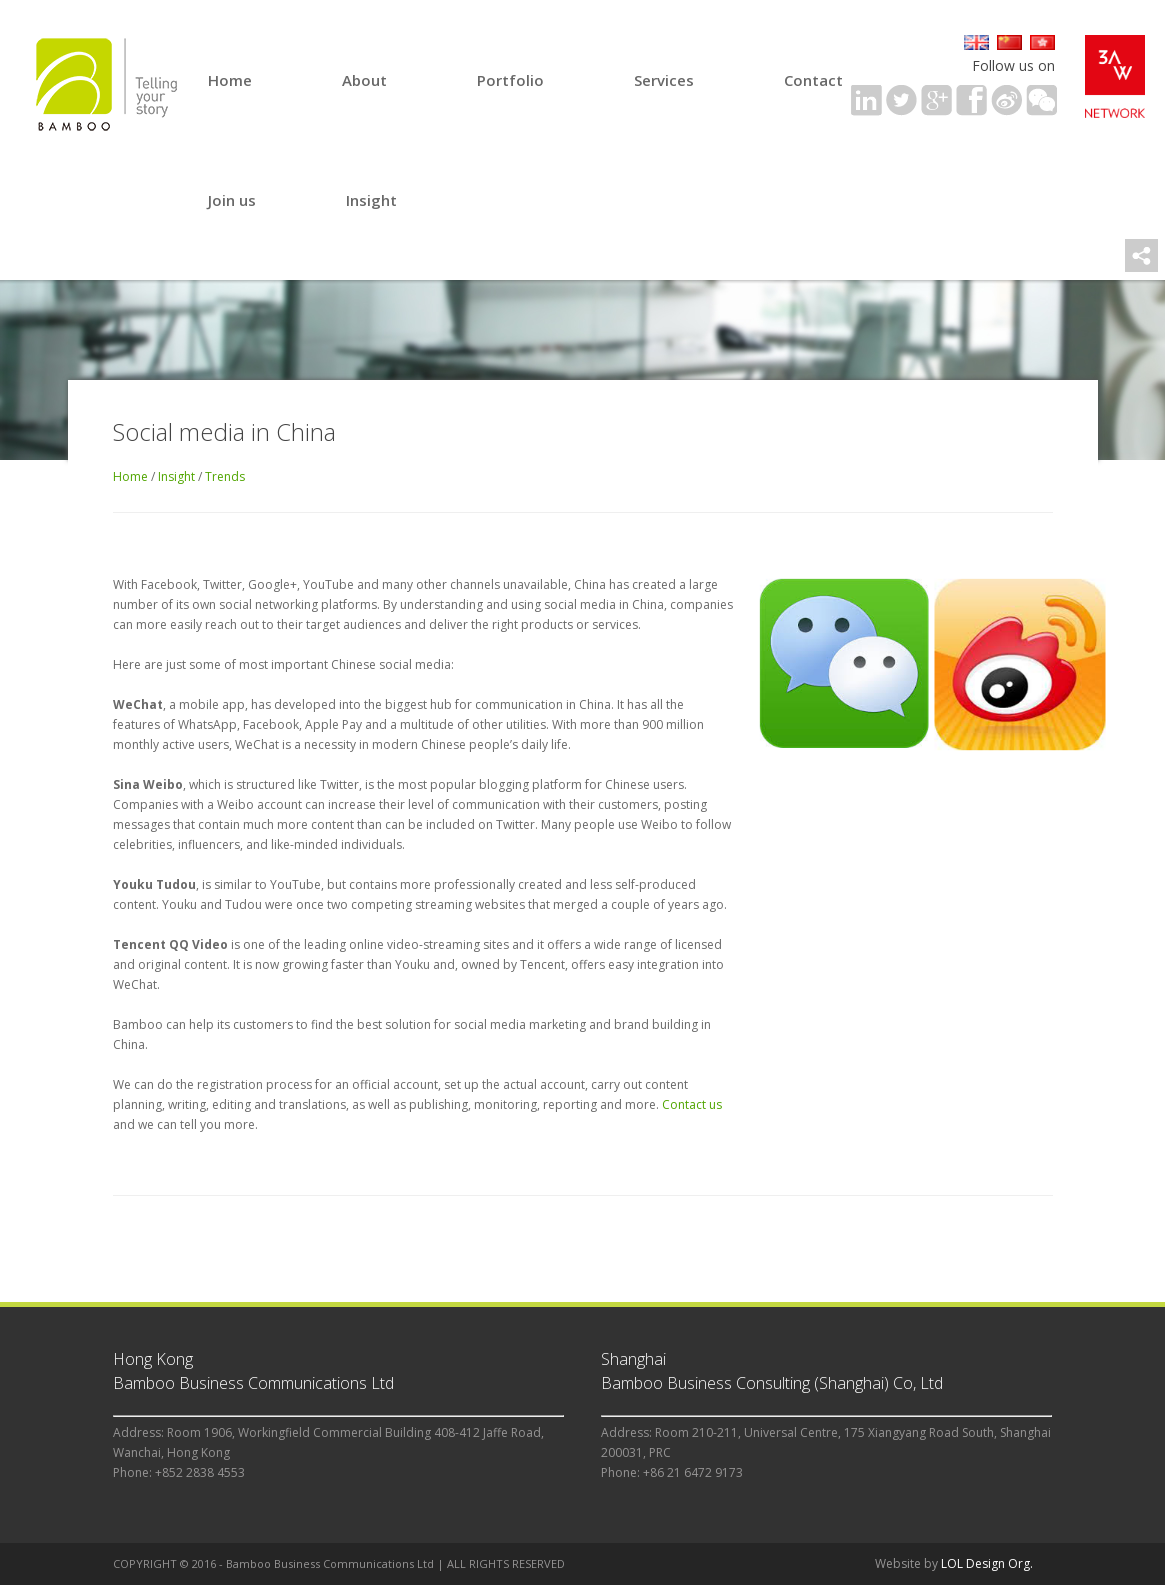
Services (664, 80)
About (364, 80)
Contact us (692, 1104)
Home (230, 80)
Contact (813, 80)
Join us (232, 200)
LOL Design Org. (987, 1563)
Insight (371, 200)
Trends (225, 476)
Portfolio (510, 80)
